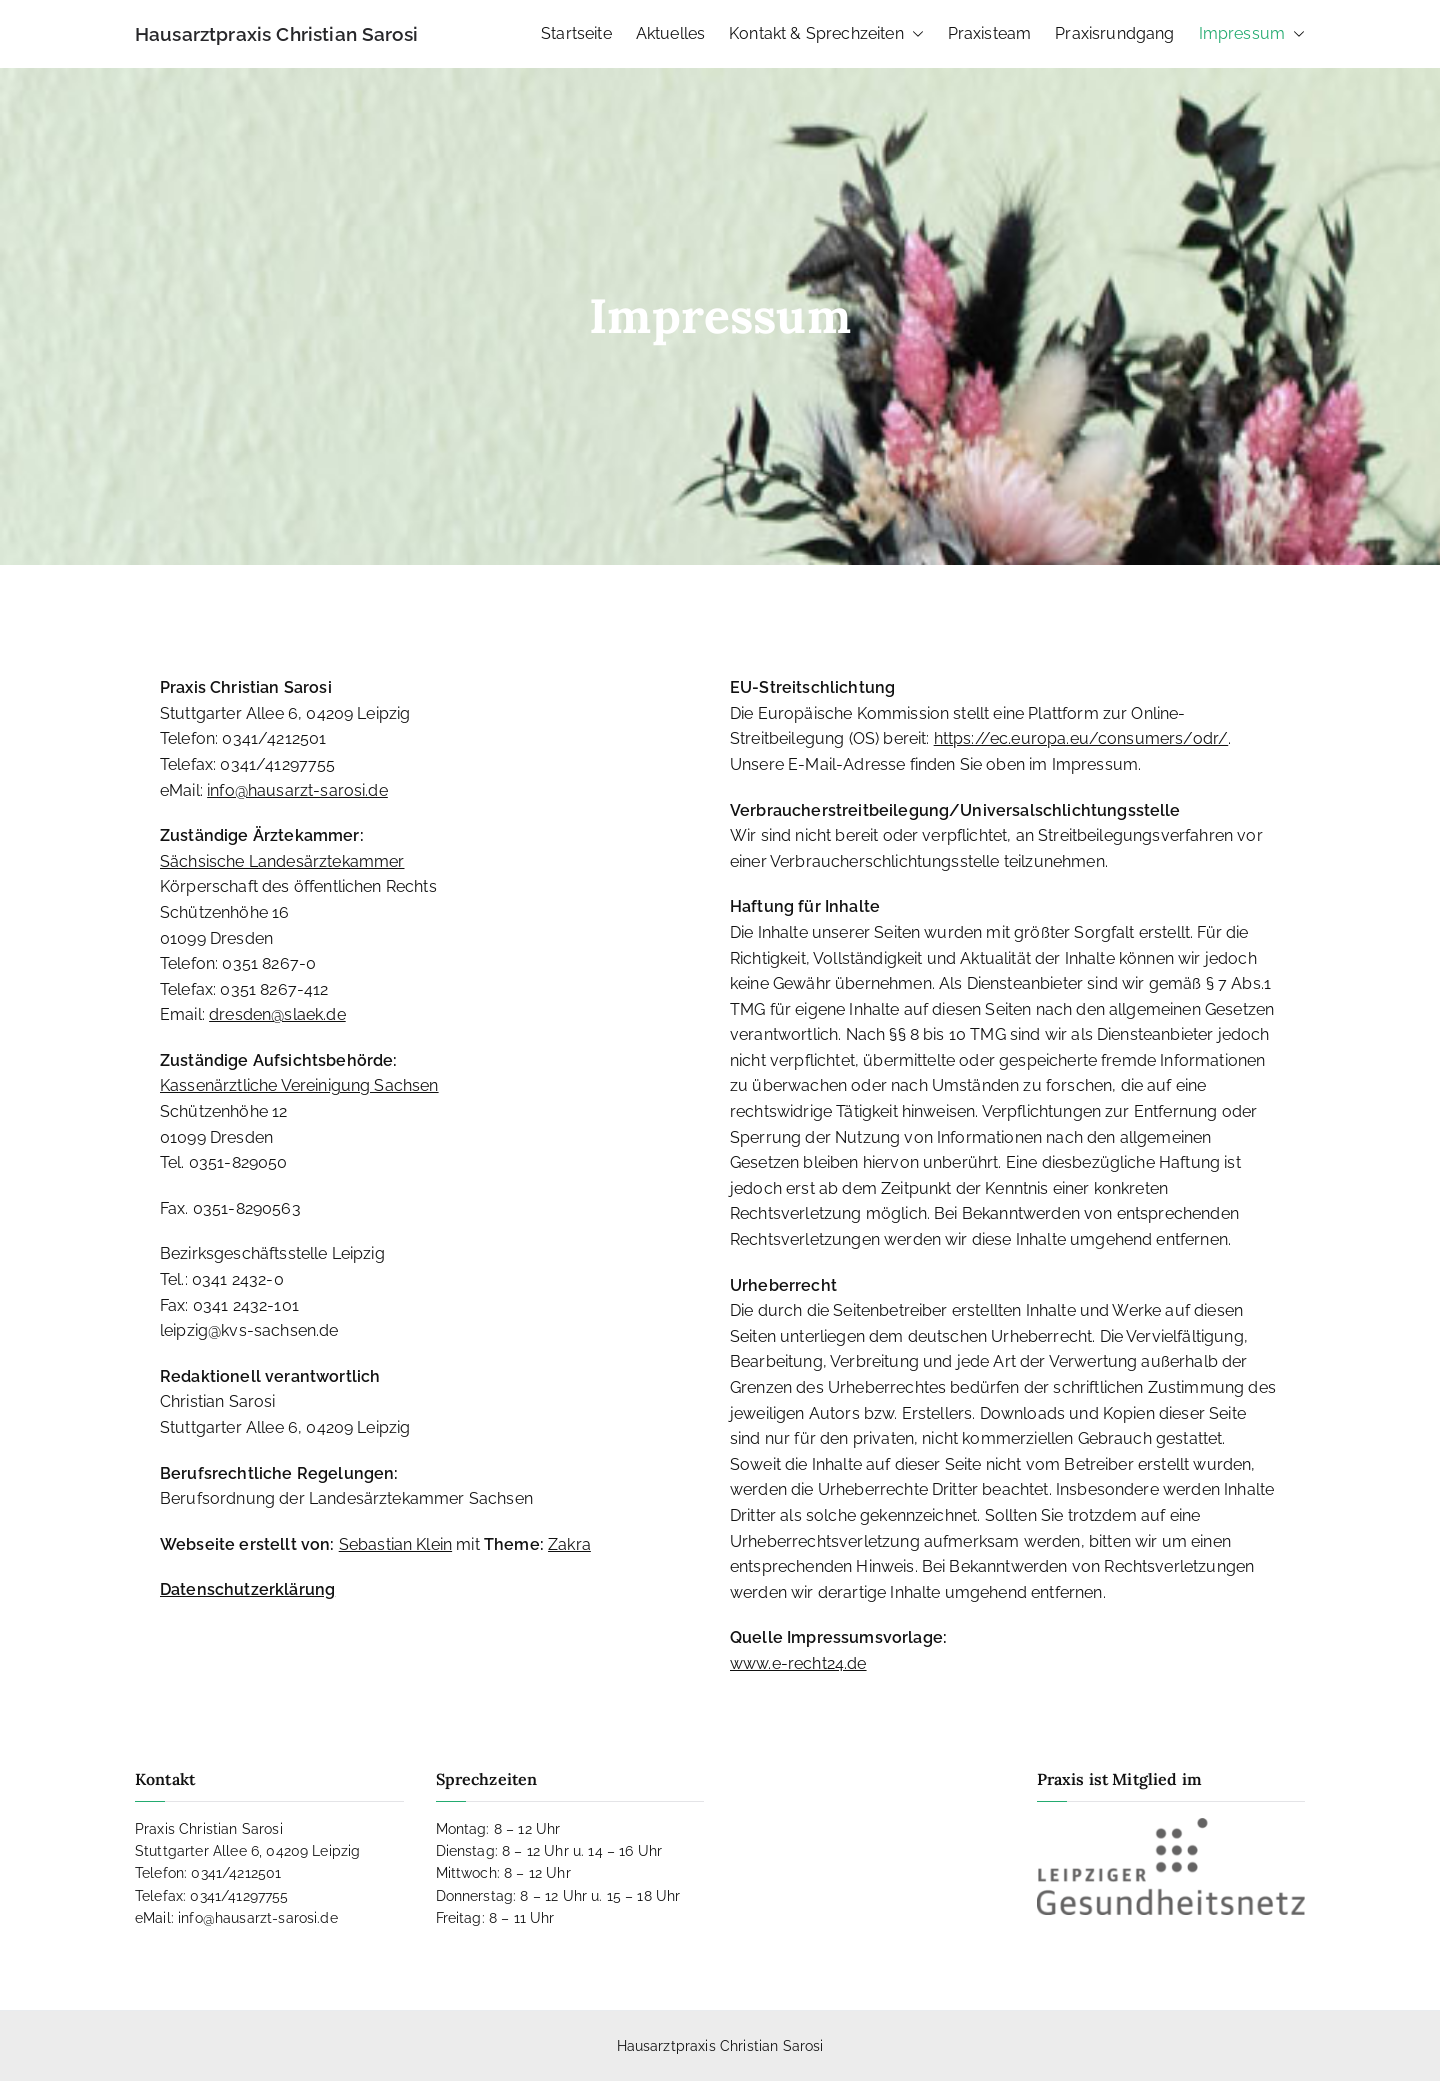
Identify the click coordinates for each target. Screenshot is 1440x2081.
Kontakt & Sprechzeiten (826, 34)
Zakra (569, 1544)
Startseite (576, 33)
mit (411, 1544)
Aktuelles (670, 33)
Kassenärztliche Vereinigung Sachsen (299, 1085)
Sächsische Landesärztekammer (282, 861)
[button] (914, 34)
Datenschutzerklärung (247, 1589)
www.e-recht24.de (798, 1663)
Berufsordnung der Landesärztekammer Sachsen (346, 1498)
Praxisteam (990, 33)
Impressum (1252, 34)
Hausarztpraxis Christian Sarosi (276, 34)
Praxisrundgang (1114, 33)
